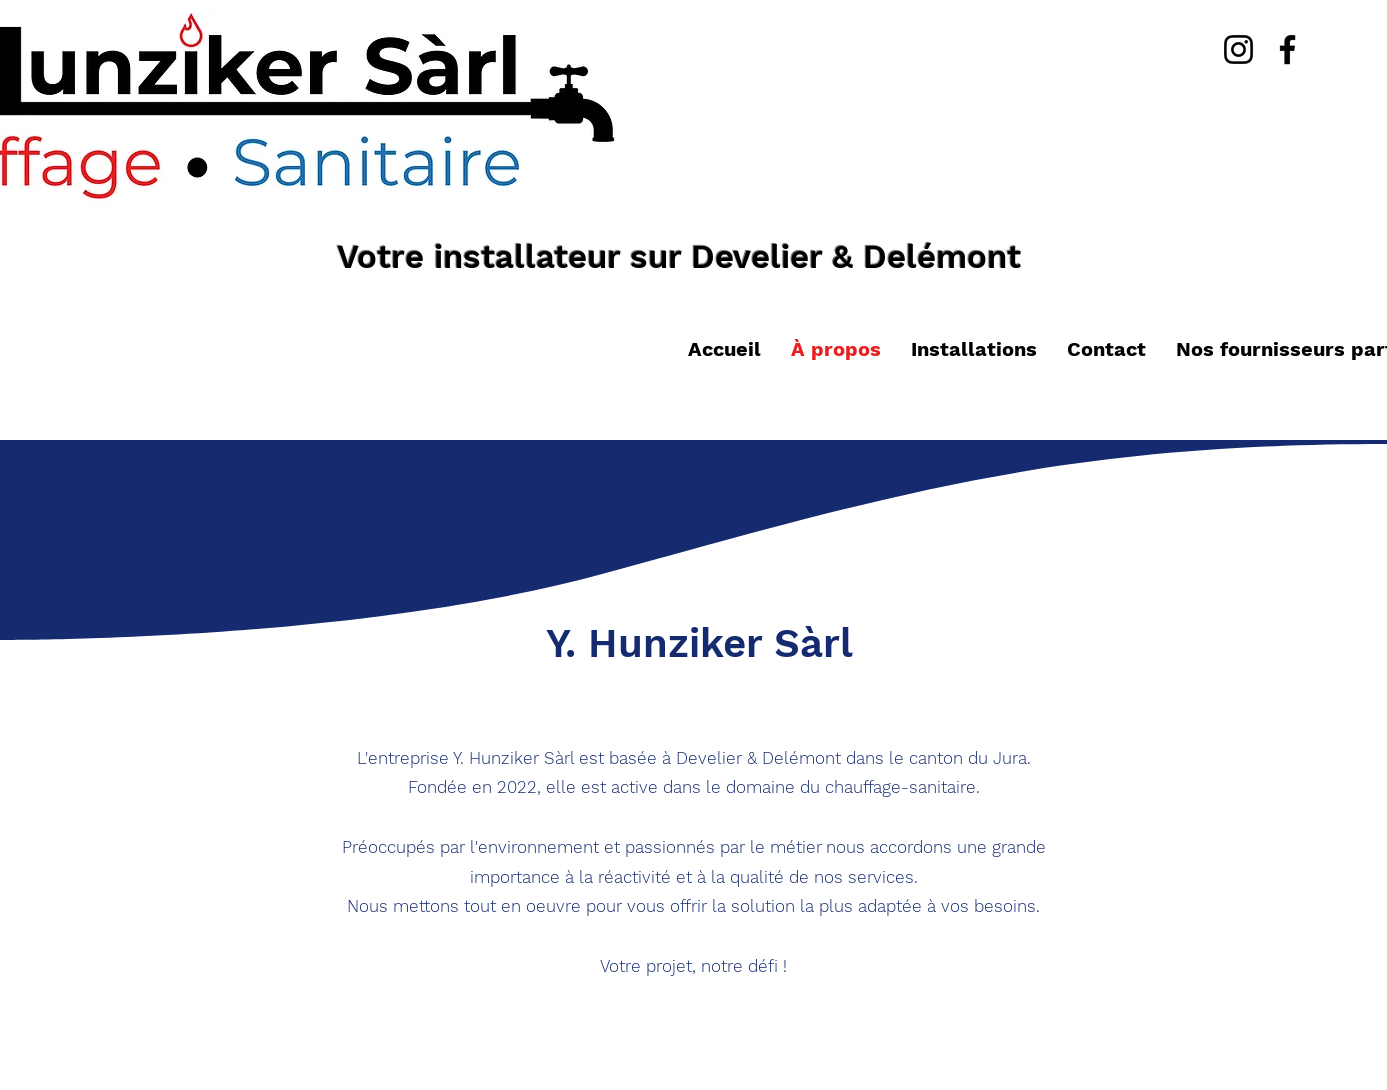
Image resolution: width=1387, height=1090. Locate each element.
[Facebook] (1287, 49)
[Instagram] (1238, 49)
